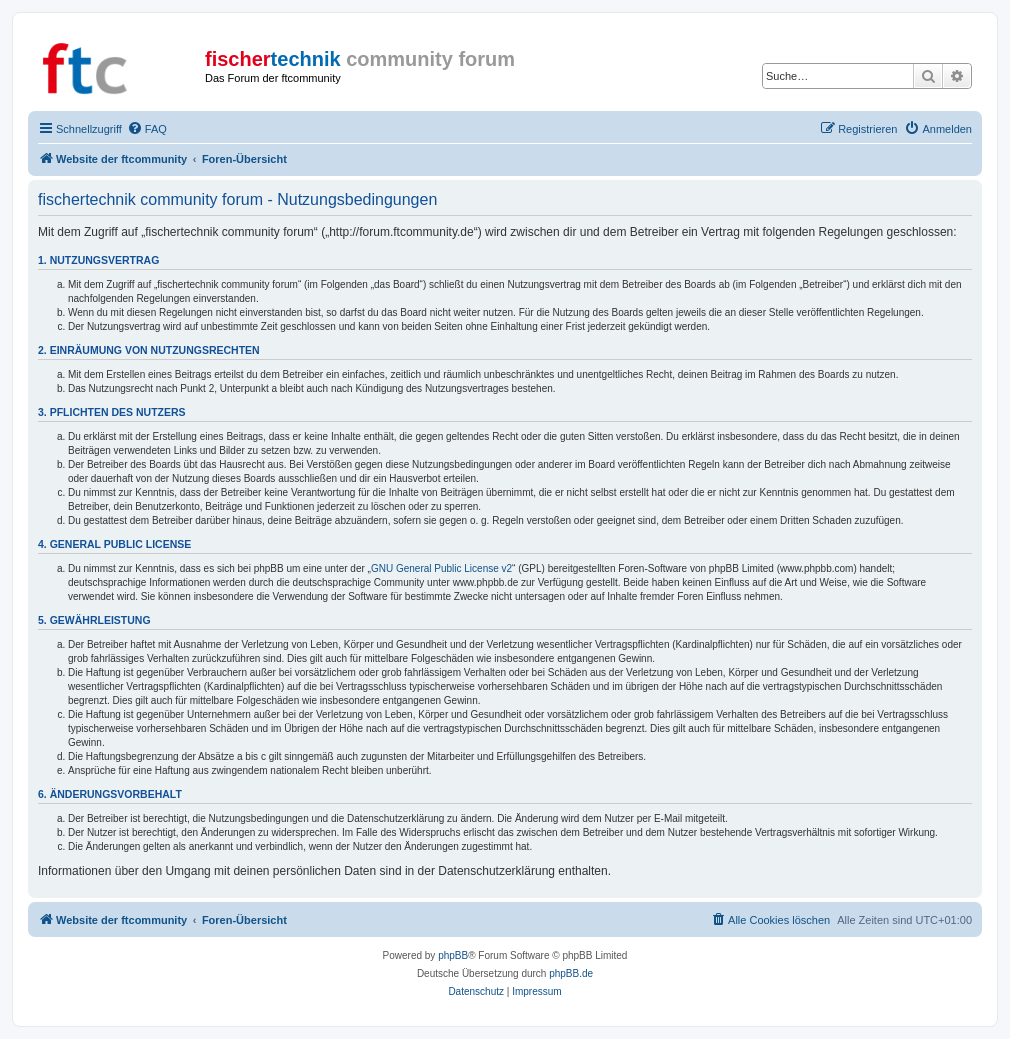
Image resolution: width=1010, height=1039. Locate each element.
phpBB (453, 955)
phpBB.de (571, 973)
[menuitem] (147, 129)
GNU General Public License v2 (441, 568)
